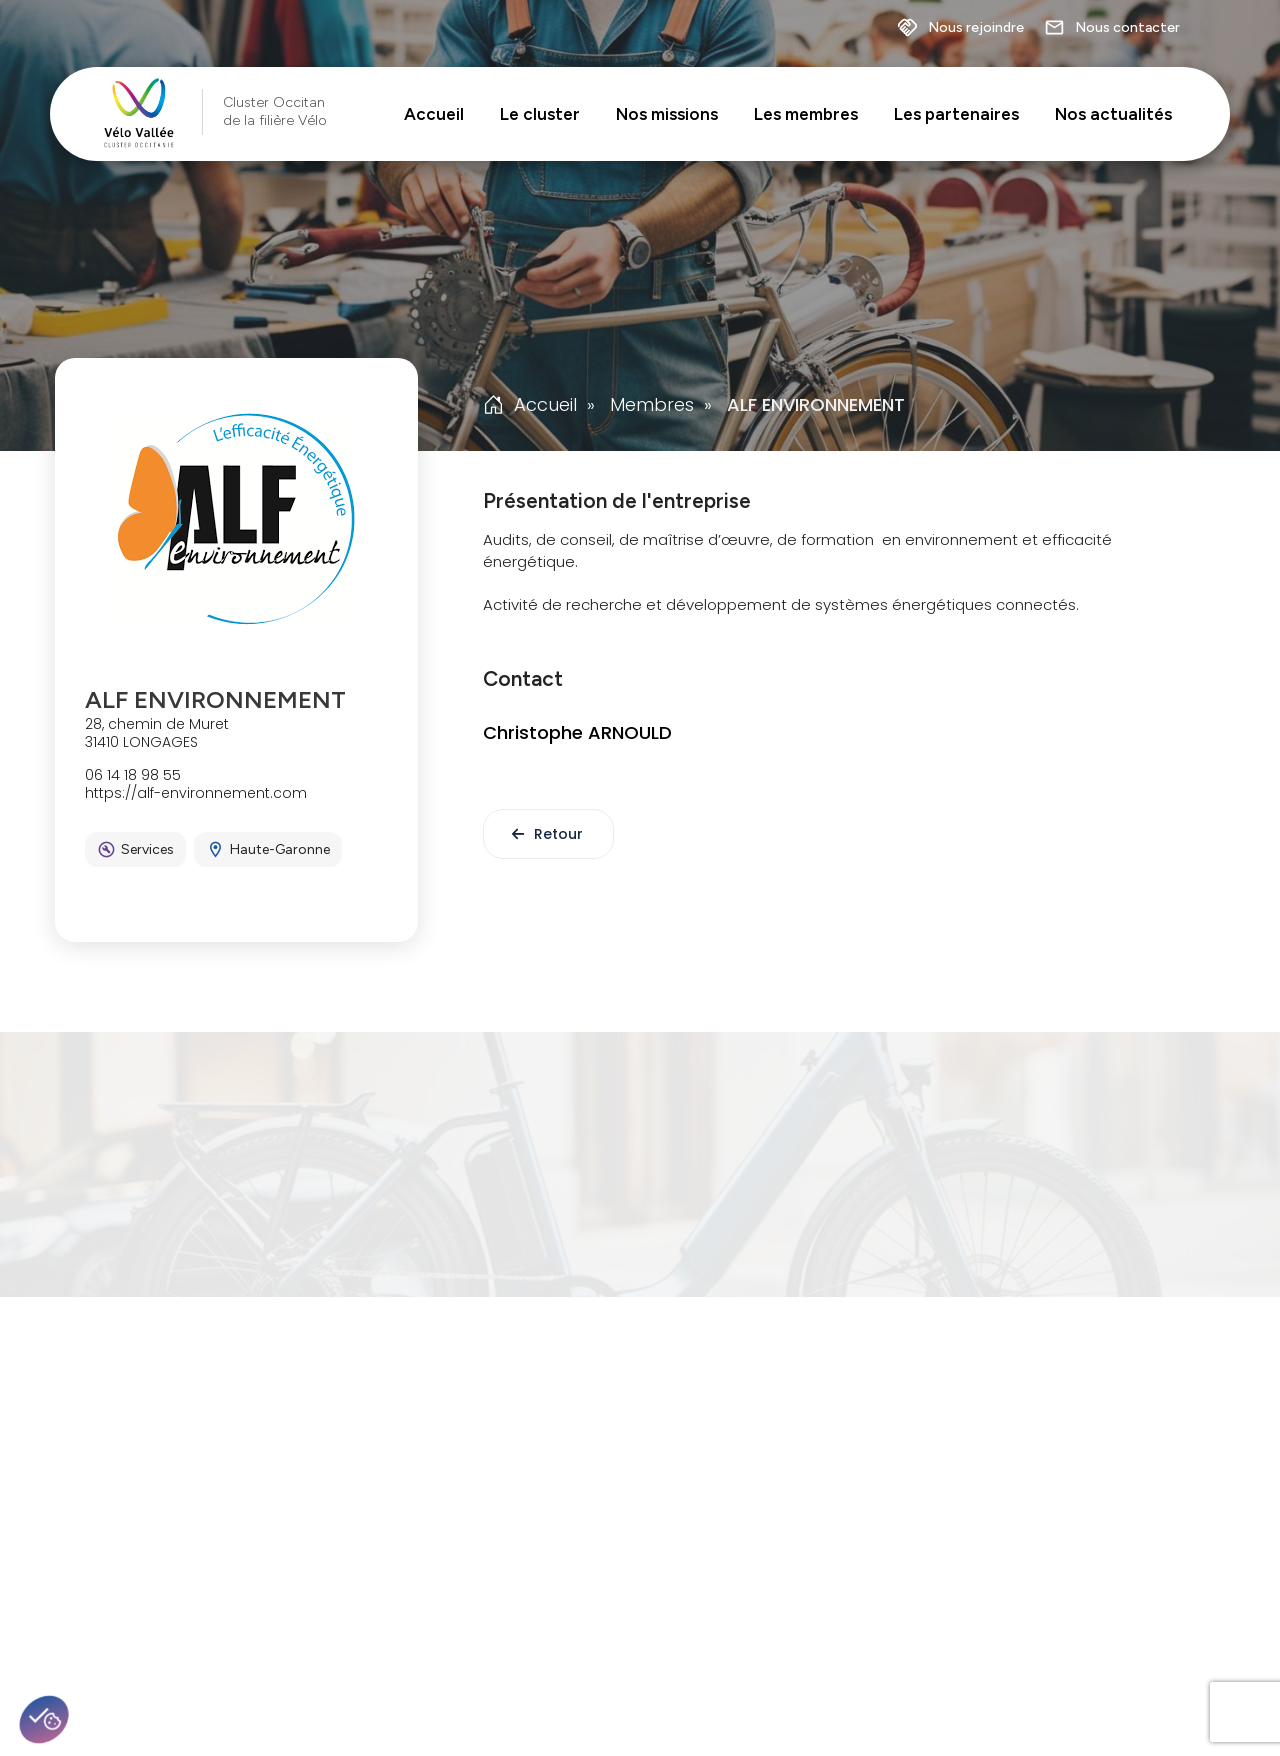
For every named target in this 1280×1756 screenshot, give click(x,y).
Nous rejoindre (960, 28)
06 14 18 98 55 (133, 775)
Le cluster (540, 114)
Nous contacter (1112, 28)
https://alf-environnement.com (196, 793)
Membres (652, 404)
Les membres (806, 114)
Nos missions (667, 114)
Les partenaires (956, 114)
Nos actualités (1113, 114)
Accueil (434, 114)
